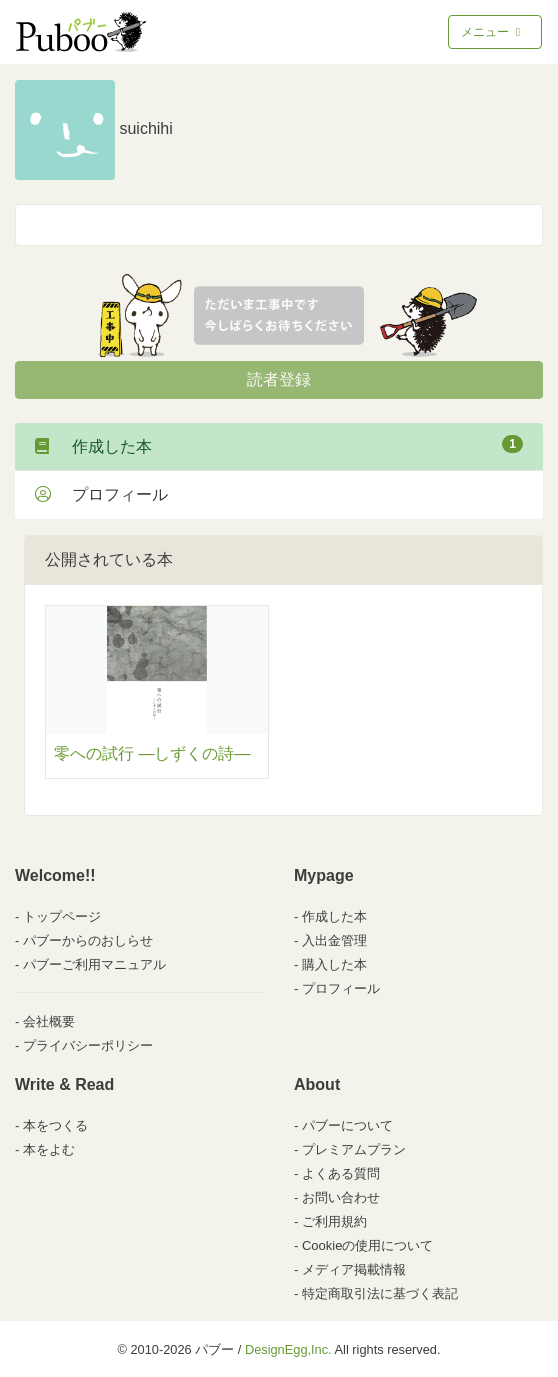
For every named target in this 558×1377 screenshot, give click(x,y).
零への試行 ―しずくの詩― (152, 753)
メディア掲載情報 (354, 1269)
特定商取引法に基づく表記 (380, 1293)
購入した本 (334, 964)
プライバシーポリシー (88, 1045)
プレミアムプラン (354, 1149)
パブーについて (347, 1125)
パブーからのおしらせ (88, 940)
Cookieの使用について (367, 1245)
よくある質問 (341, 1173)
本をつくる (55, 1125)
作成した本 (279, 445)
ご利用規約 (334, 1221)
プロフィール (101, 494)
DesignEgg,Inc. (288, 1349)
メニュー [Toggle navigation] (492, 32)
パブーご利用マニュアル (94, 964)
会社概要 (49, 1021)
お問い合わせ (341, 1197)
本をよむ (49, 1149)
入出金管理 (334, 940)
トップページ (62, 916)
